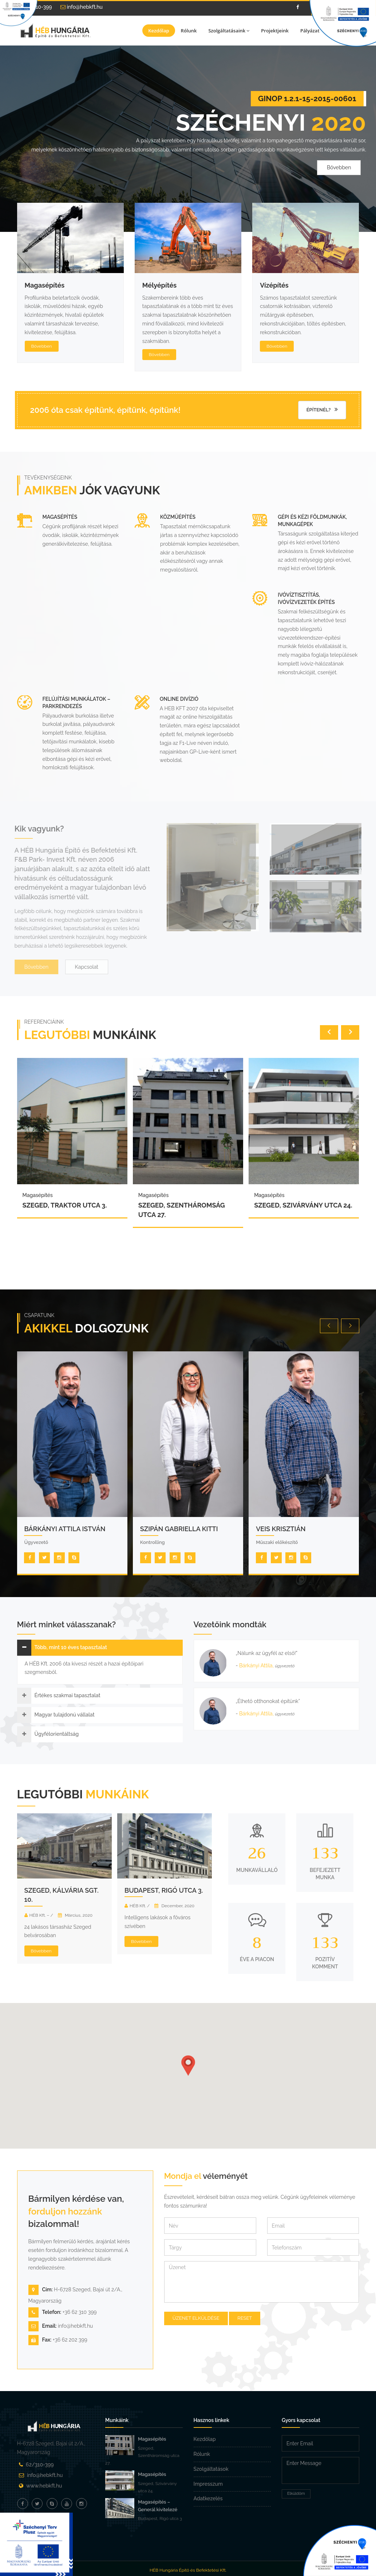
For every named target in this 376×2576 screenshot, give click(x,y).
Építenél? (322, 409)
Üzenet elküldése (196, 2318)
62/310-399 (40, 2465)
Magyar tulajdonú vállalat (65, 1715)
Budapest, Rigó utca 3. (163, 1890)
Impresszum (208, 2484)
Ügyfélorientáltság (57, 1734)
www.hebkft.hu (44, 2486)
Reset (244, 2318)
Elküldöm (296, 2493)
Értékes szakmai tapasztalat (67, 1695)
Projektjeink (275, 30)
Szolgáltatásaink (228, 30)
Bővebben (339, 172)
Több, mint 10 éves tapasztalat (71, 1647)
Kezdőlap (158, 30)
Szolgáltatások (211, 2469)
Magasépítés (152, 2439)
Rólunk (189, 30)
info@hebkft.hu (81, 7)
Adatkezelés (208, 2498)
